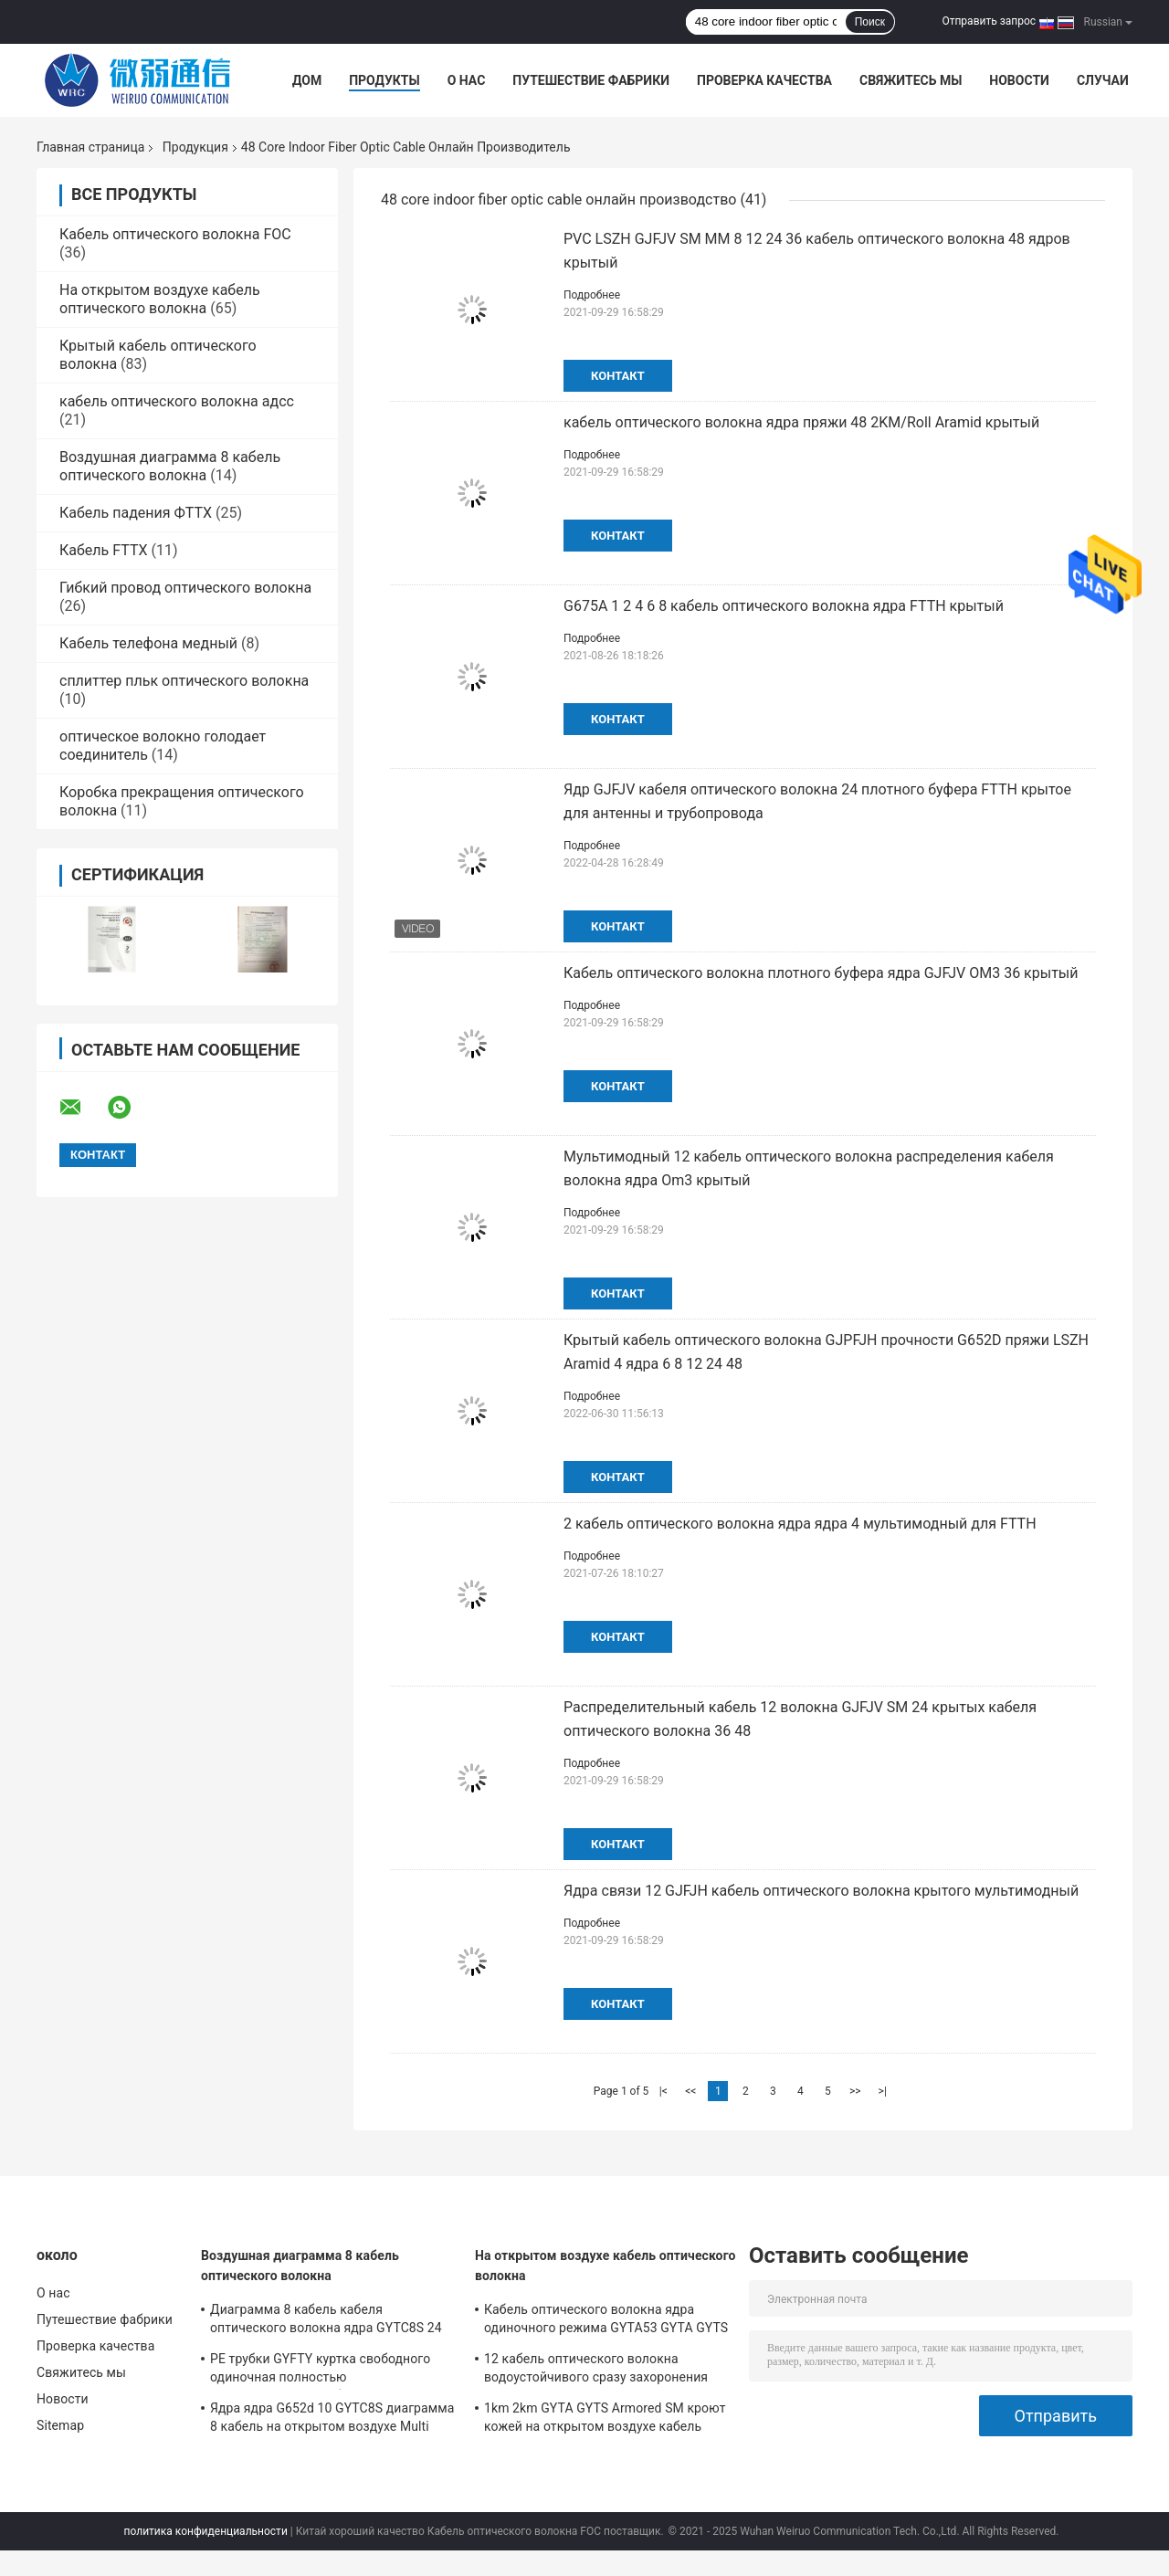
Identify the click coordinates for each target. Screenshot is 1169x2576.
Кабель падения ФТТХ (135, 512)
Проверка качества (764, 80)
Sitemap (60, 2425)
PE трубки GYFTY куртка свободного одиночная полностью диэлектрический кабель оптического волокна (326, 2370)
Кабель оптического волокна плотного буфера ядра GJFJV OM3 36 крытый (821, 973)
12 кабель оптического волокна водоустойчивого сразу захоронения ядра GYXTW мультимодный (596, 2370)
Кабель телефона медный (148, 643)
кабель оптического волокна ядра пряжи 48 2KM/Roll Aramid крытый (801, 422)
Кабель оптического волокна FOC (175, 234)
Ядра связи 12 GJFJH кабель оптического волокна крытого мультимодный (821, 1890)
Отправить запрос (989, 21)
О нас (467, 80)
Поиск (870, 22)
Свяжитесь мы (910, 80)
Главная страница (90, 147)
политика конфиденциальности (206, 2531)
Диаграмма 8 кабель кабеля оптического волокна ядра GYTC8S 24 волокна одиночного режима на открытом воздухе (326, 2321)
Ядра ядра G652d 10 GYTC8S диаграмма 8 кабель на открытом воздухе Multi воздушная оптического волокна (332, 2420)
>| (883, 2091)
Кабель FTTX (103, 550)
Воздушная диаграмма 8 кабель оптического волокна (169, 466)
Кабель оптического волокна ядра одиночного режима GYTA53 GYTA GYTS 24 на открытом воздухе (606, 2321)
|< (663, 2091)
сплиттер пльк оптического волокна (184, 680)
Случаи (1103, 80)
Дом (306, 80)
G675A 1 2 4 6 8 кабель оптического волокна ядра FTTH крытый (783, 606)
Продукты (384, 80)
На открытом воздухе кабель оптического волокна (159, 299)
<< (690, 2091)
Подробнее (591, 295)
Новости (1019, 80)
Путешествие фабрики (590, 80)
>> (855, 2091)
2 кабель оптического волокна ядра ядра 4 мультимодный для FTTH (800, 1523)
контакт (618, 376)
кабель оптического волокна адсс (176, 401)
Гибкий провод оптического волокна (185, 587)
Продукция (195, 147)
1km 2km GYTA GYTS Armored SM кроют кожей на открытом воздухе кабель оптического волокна (605, 2420)
